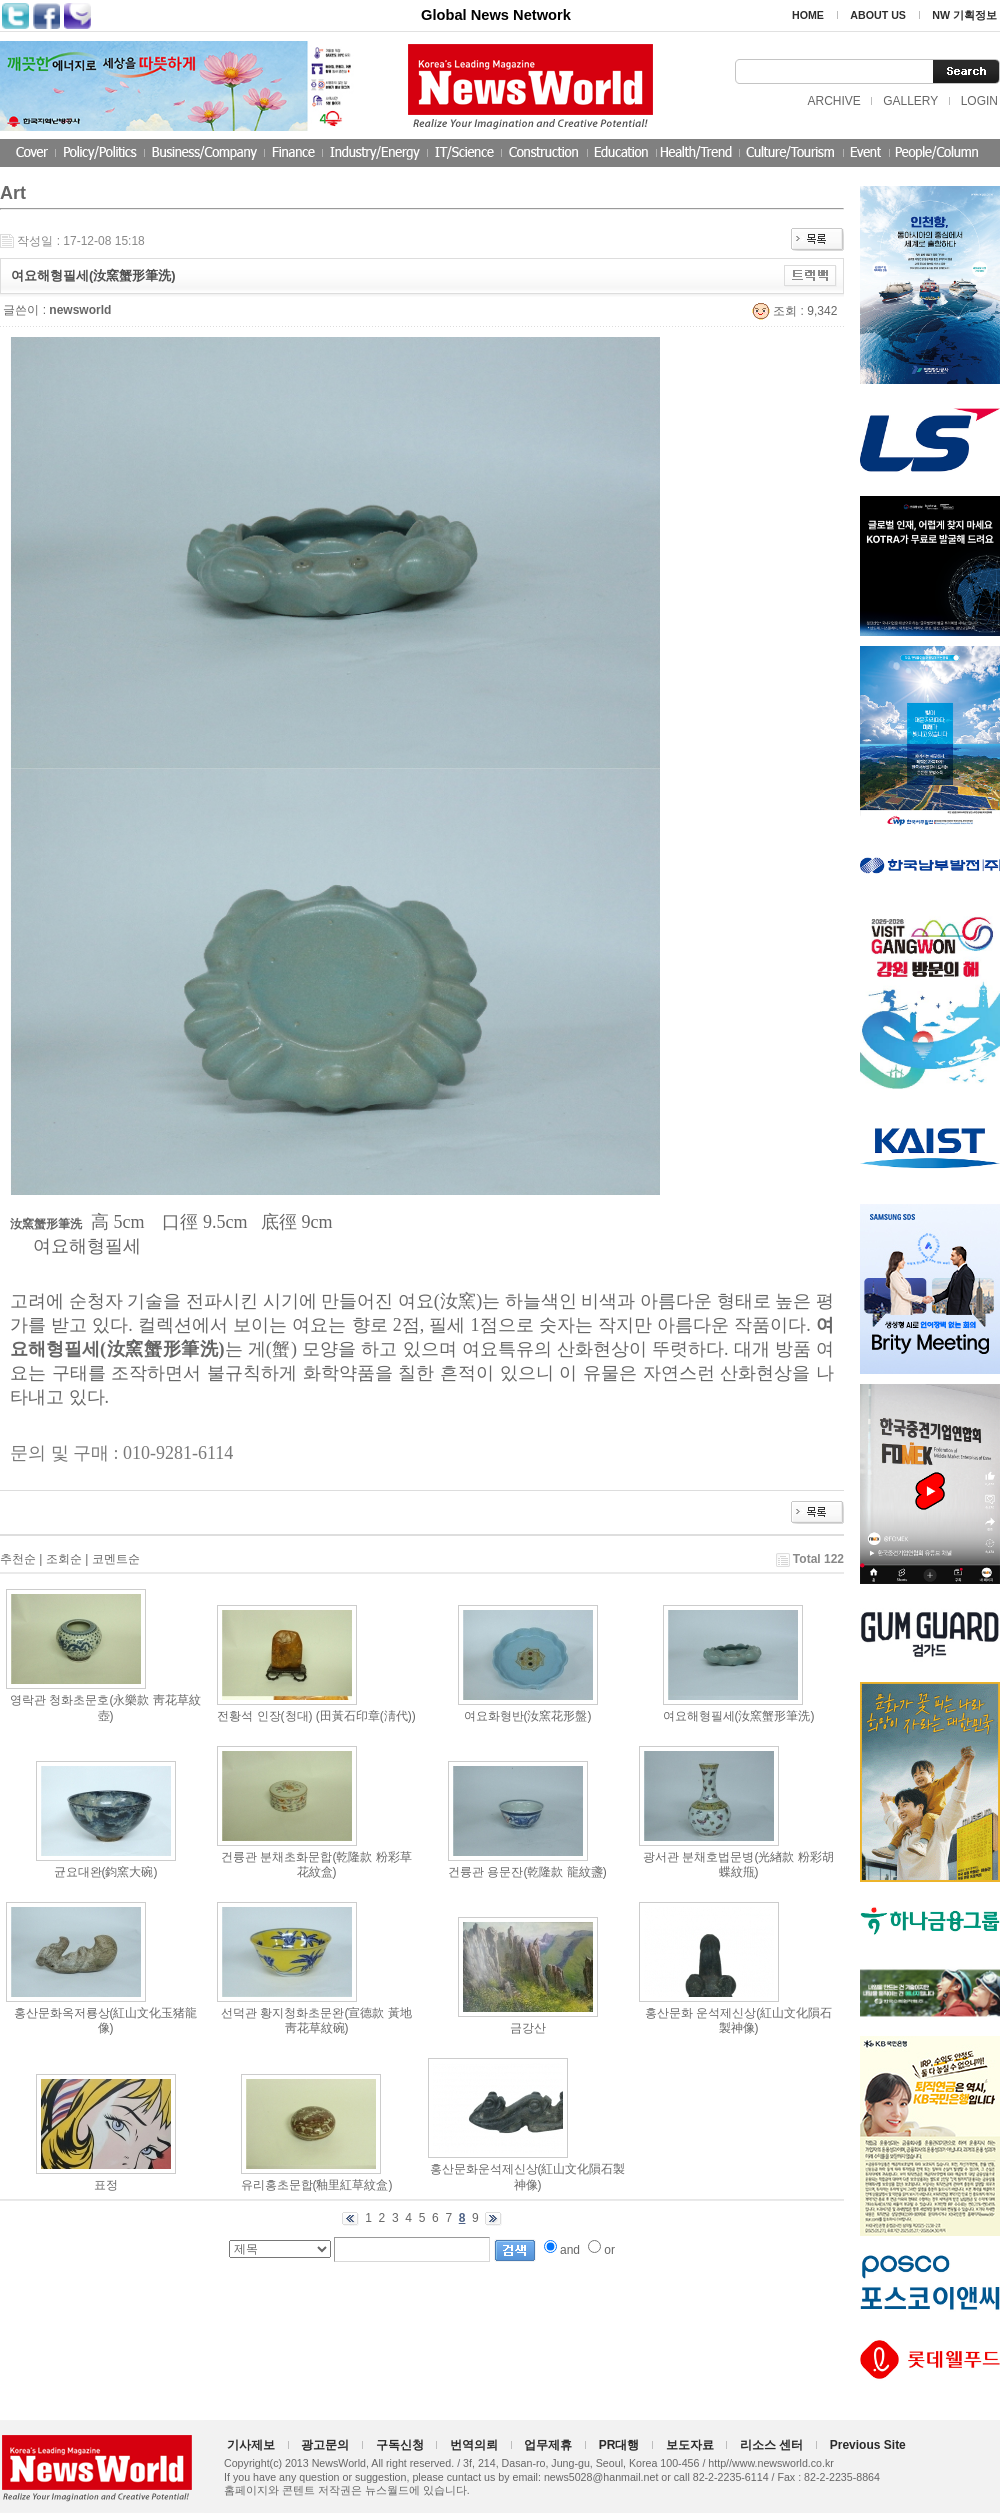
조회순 (64, 1559)
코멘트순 (116, 1559)
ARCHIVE (833, 101)
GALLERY (910, 101)
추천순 (18, 1559)
